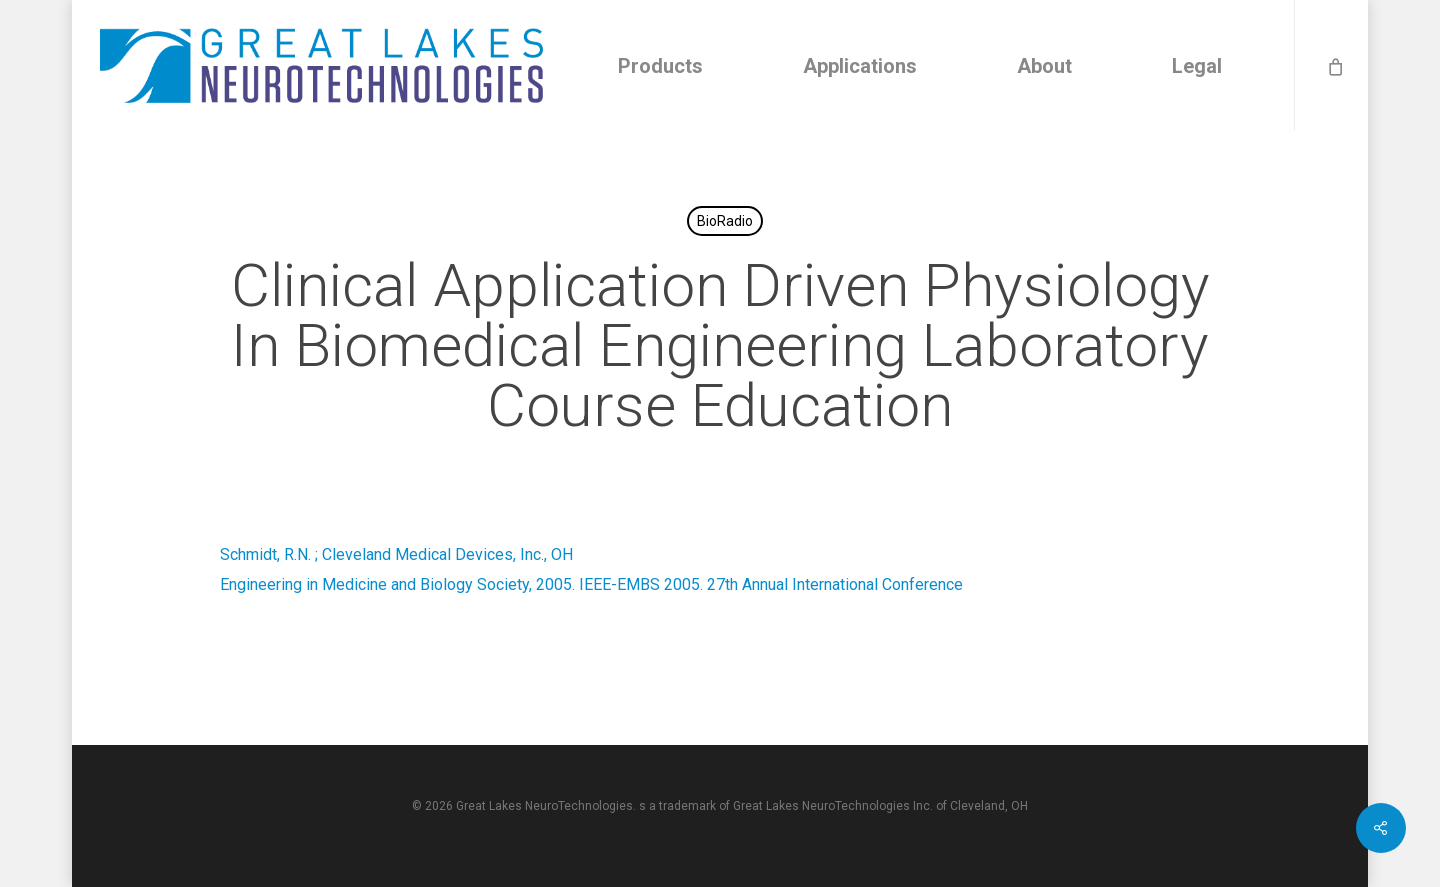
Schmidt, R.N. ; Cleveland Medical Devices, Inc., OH (396, 554)
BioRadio (725, 221)
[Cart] (1334, 65)
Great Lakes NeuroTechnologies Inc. (833, 806)
